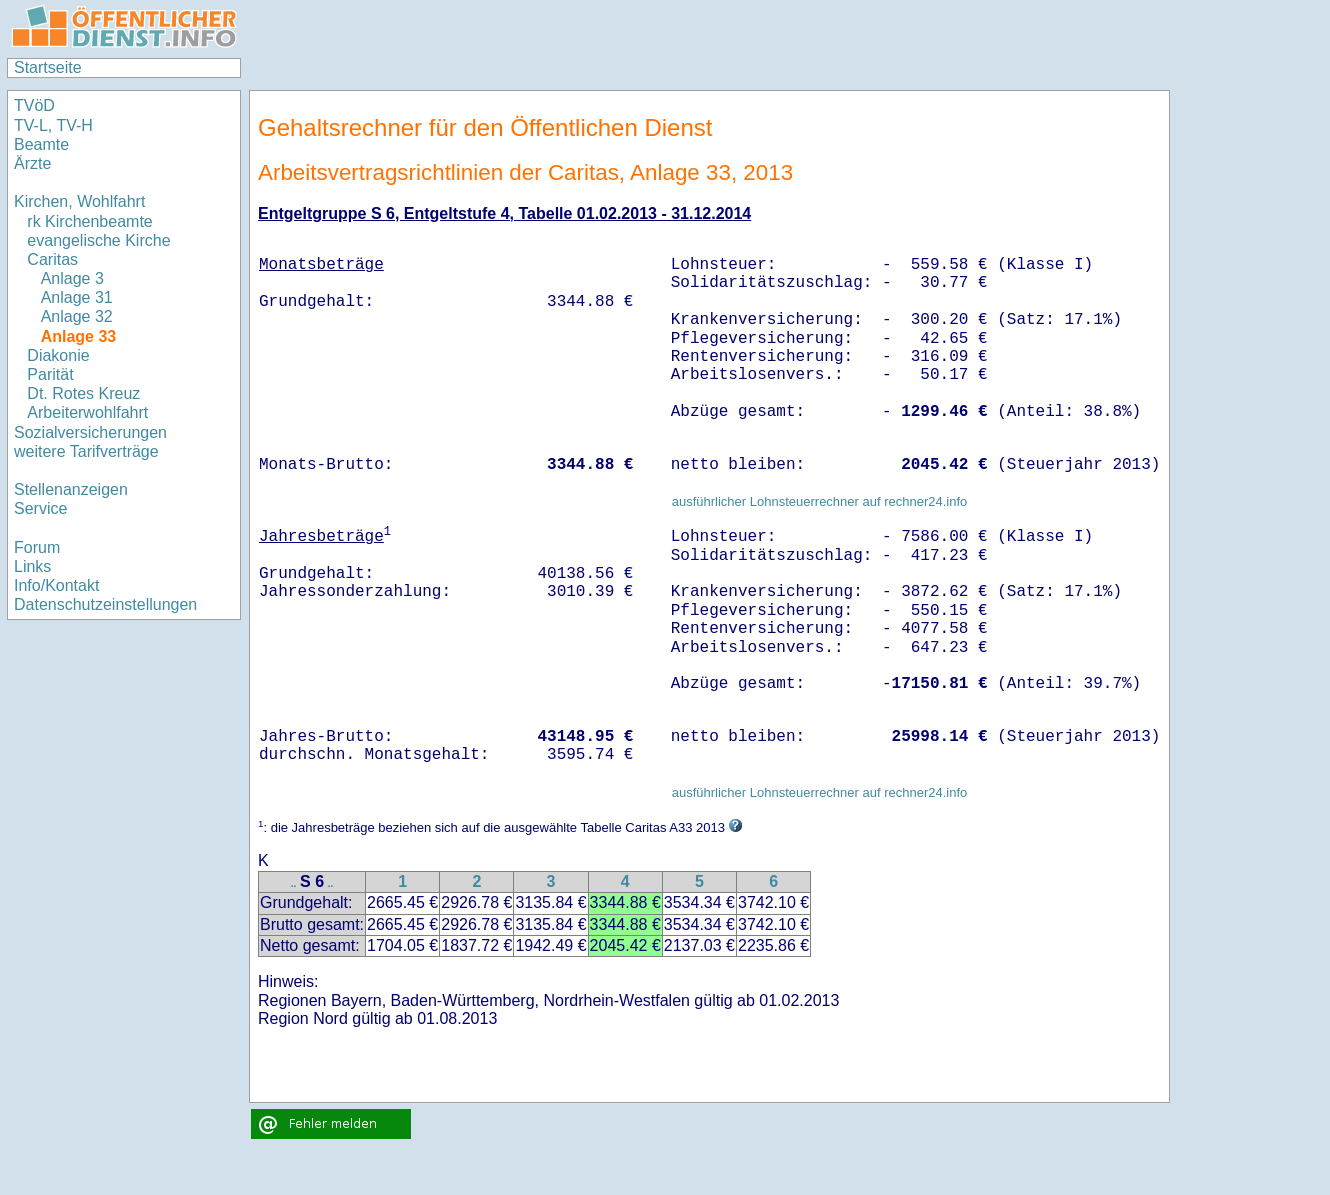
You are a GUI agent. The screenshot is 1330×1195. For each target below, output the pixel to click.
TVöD (34, 105)
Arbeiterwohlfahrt (87, 412)
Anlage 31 (77, 297)
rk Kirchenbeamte (89, 221)
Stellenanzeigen (71, 489)
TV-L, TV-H (53, 125)
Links (32, 566)
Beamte (41, 144)
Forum (37, 547)
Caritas (52, 259)
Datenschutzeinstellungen (105, 604)
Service (40, 508)
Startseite (48, 67)
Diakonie (58, 355)
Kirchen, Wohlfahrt (79, 201)
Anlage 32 (77, 316)
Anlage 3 (72, 278)
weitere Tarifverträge (86, 451)
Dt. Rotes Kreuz (83, 393)
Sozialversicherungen (90, 432)
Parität (50, 374)
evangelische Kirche (98, 240)
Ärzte (32, 163)
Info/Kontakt (56, 585)
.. (294, 883)
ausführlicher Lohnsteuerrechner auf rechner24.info (820, 501)
